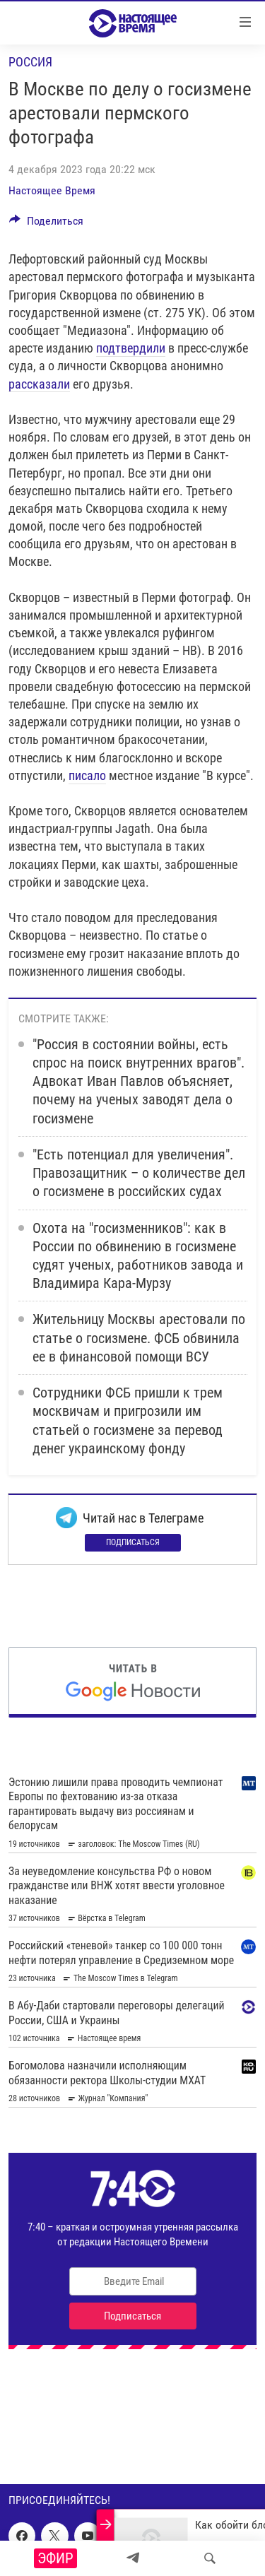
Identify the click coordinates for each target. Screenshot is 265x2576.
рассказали (39, 384)
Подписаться (133, 1542)
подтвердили (130, 348)
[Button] (46, 224)
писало (87, 775)
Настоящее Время (51, 190)
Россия (30, 61)
